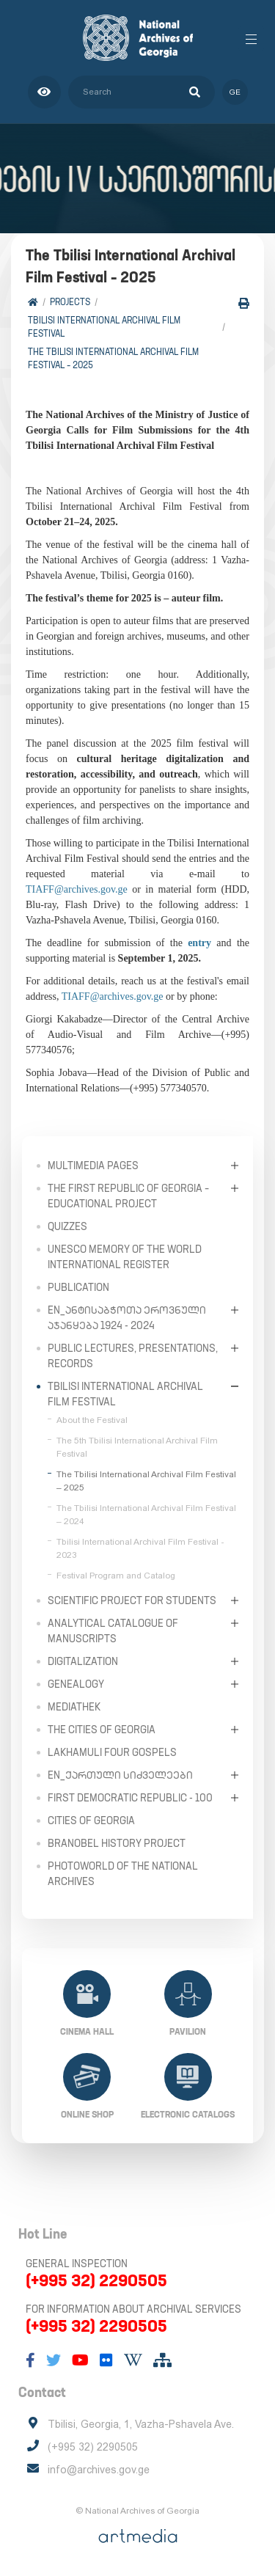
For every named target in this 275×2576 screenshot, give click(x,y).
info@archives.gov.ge (99, 2470)
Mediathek (74, 1706)
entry (199, 942)
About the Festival (92, 1420)
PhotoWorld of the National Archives (123, 1873)
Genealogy (76, 1684)
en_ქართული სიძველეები (120, 1775)
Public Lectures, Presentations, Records (133, 1356)
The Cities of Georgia (101, 1729)
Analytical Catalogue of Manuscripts (113, 1631)
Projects (70, 301)
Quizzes (67, 1226)
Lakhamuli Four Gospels (112, 1752)
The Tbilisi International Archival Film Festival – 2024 (146, 1514)
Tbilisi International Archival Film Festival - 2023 (140, 1548)
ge (235, 92)
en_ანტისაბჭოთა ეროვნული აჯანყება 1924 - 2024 (127, 1317)
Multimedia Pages (93, 1165)
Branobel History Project (117, 1843)
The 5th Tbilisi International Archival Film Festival (137, 1447)
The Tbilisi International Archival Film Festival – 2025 (113, 358)
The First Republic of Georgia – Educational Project (128, 1196)
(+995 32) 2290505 (96, 2280)
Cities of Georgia (91, 1820)
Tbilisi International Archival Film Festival (104, 327)
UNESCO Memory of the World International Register (125, 1257)
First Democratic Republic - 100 (130, 1797)
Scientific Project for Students (132, 1600)
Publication (78, 1287)
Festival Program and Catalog (115, 1575)
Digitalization (83, 1661)
